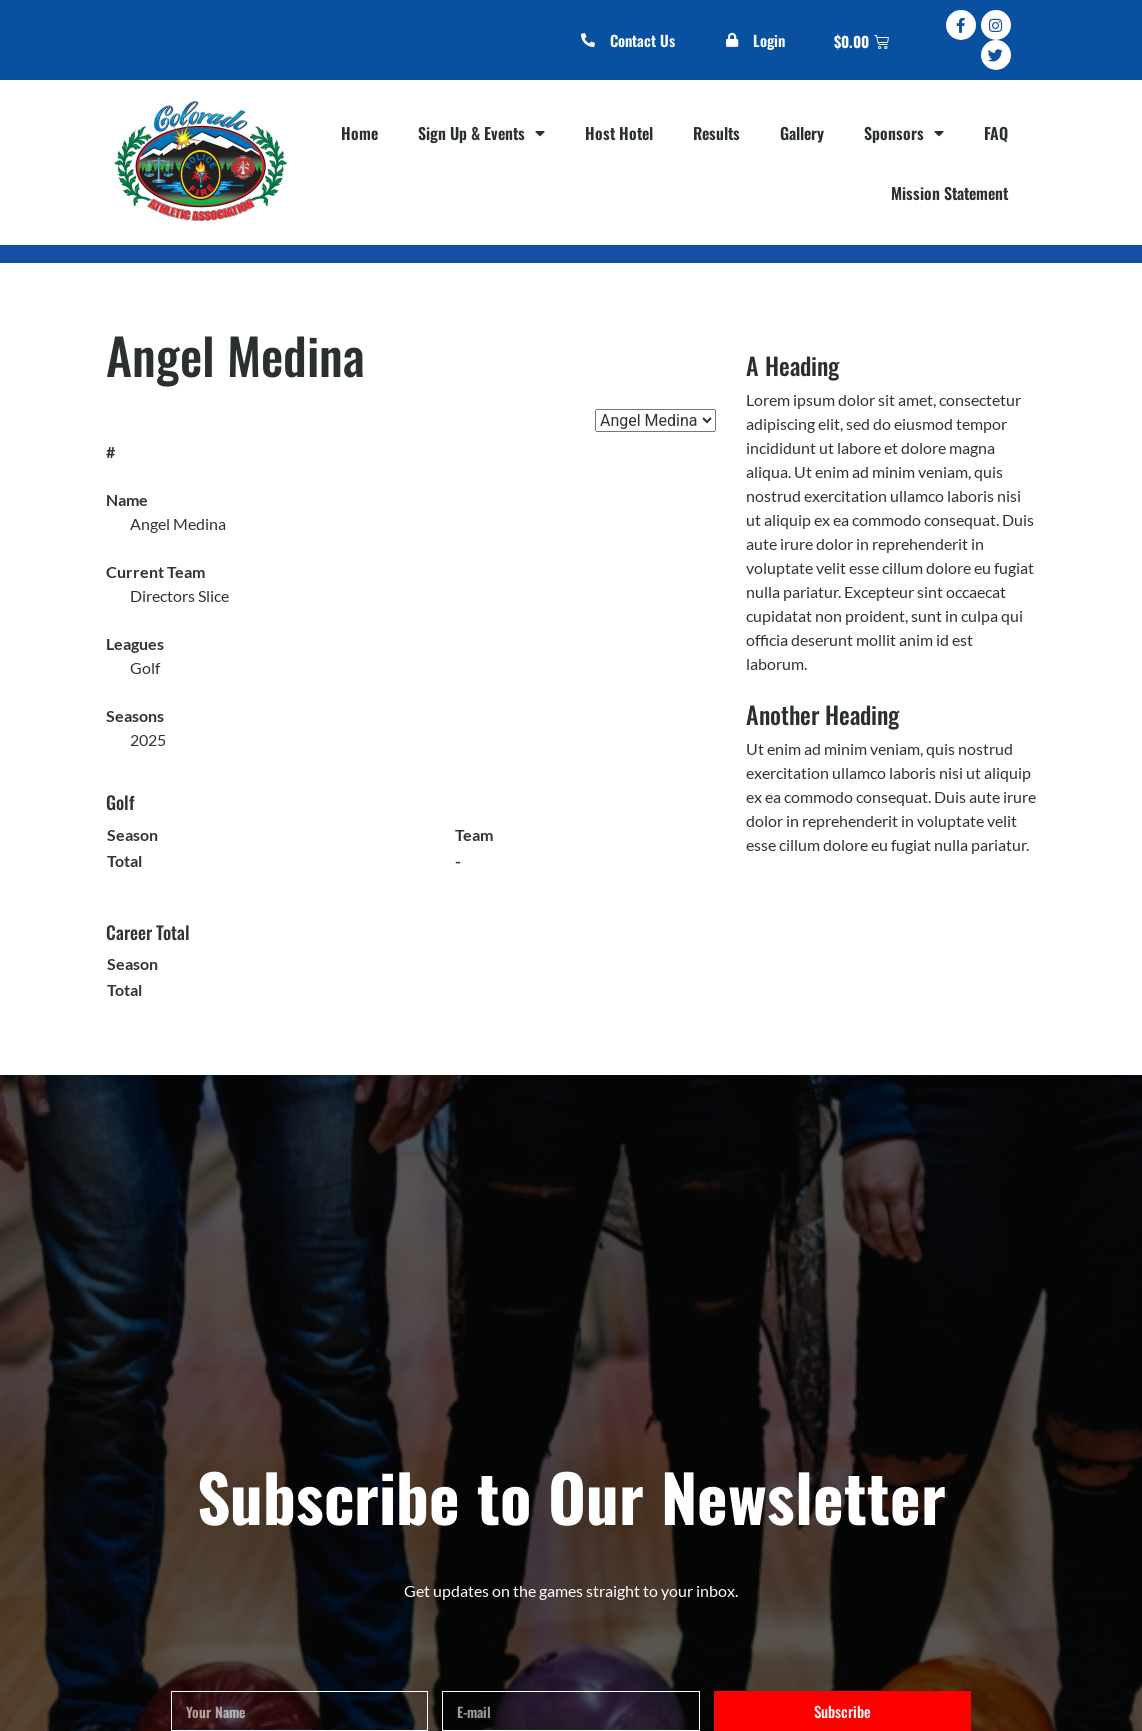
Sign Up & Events (481, 133)
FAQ (996, 133)
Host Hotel (619, 133)
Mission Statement (949, 193)
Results (716, 133)
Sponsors (904, 133)
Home (359, 133)
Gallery (802, 133)
